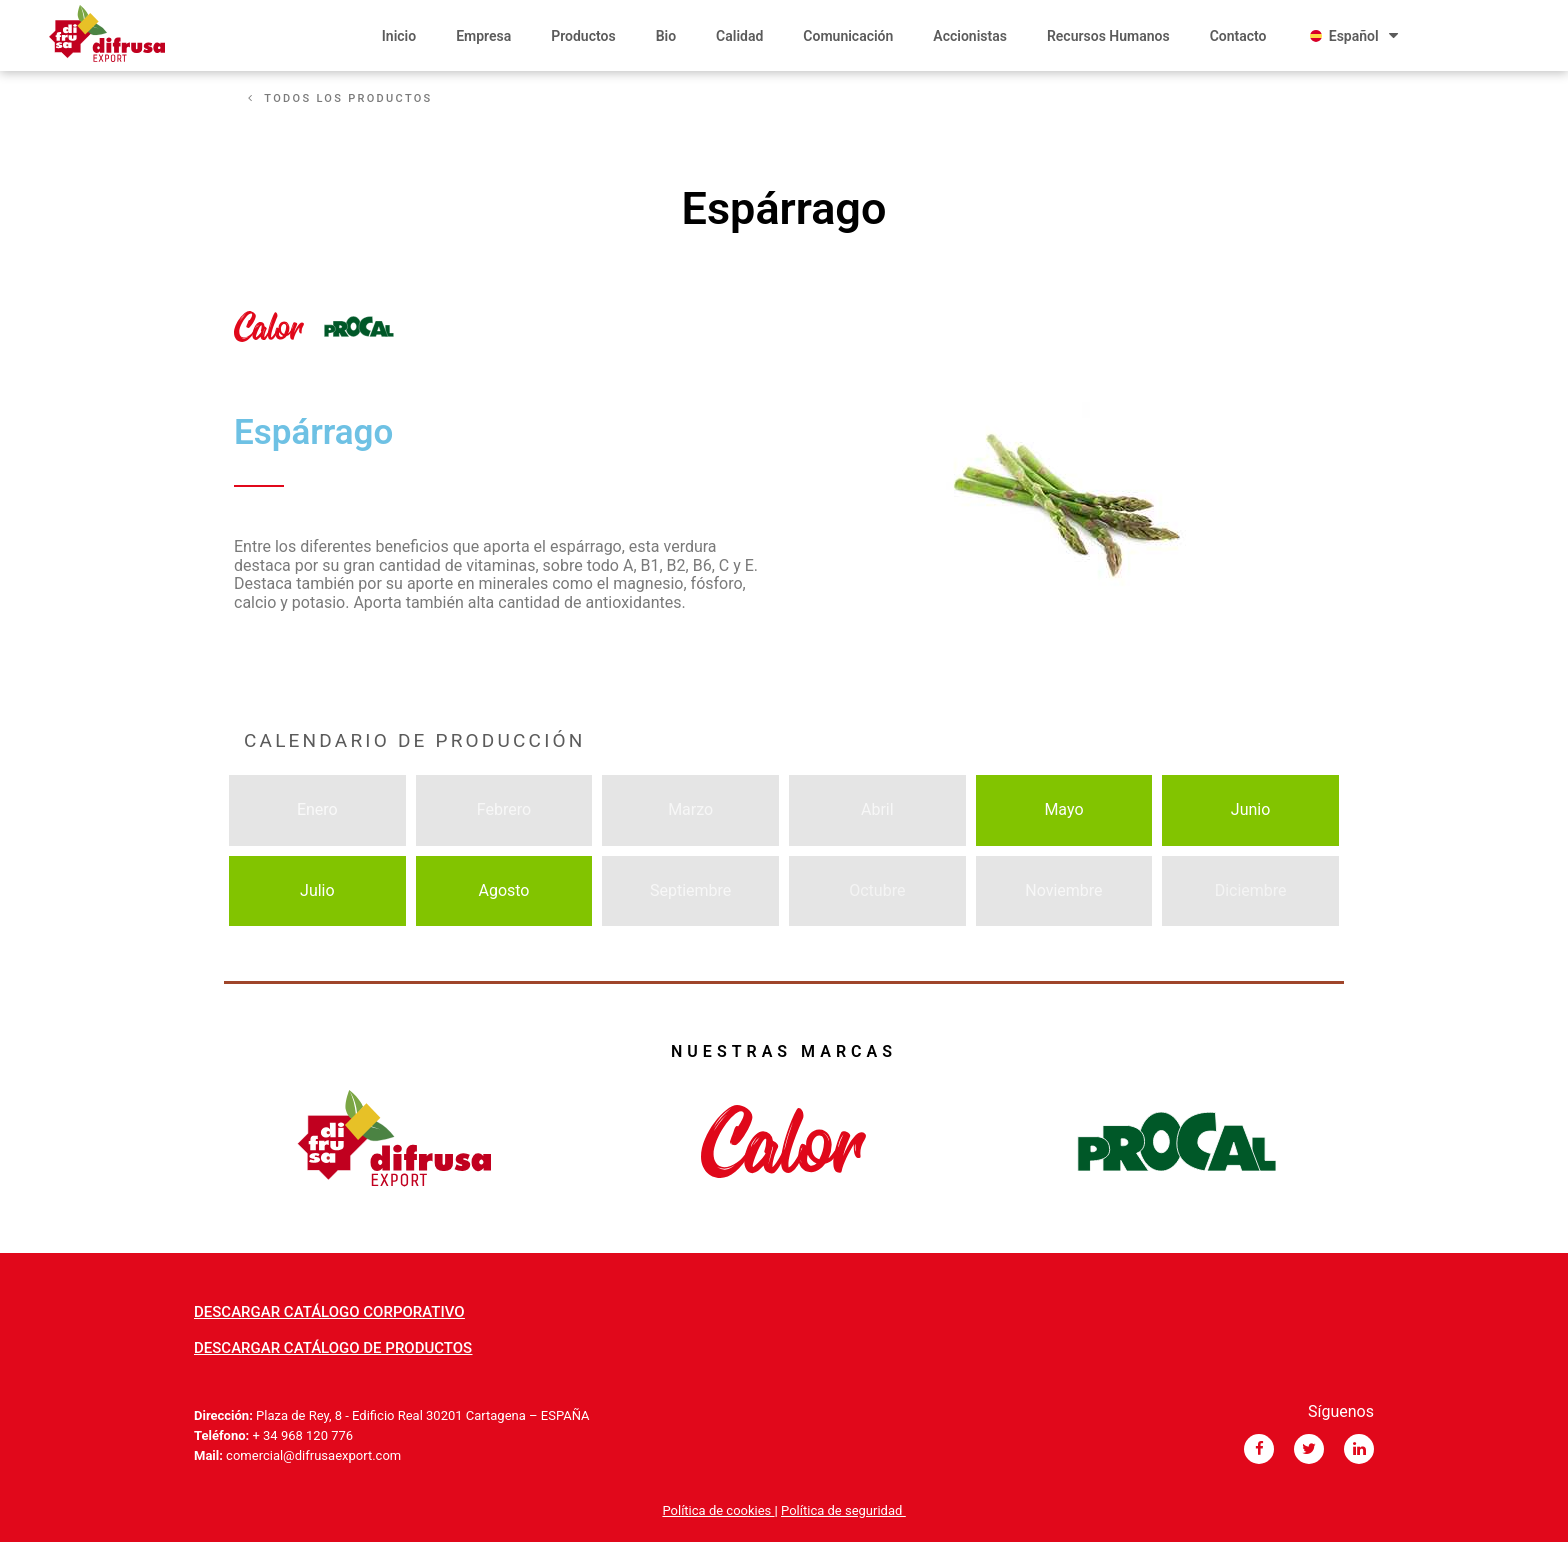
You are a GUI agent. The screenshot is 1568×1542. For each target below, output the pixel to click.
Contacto (1238, 36)
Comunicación (848, 36)
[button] (340, 98)
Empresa (483, 36)
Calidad (739, 36)
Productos (583, 36)
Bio (666, 36)
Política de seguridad (843, 1510)
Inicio (399, 36)
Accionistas (970, 36)
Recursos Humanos (1108, 36)
